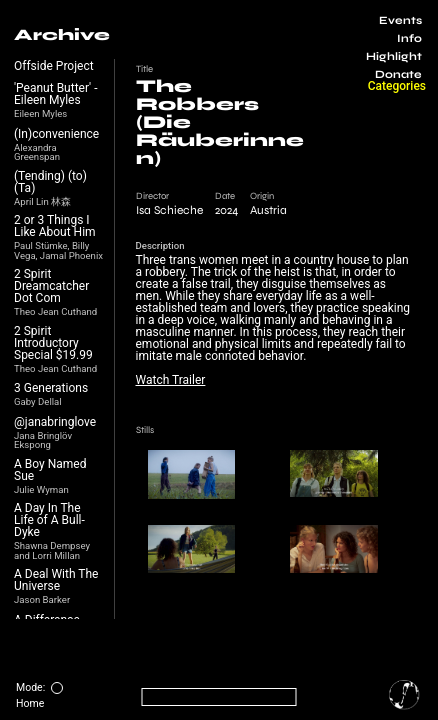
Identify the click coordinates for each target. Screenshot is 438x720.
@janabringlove (55, 422)
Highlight (394, 56)
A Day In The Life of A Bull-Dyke (49, 520)
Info (409, 38)
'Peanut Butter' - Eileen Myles (55, 94)
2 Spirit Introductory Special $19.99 (53, 343)
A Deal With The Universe (56, 580)
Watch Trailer (171, 380)
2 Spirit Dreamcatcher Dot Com (51, 286)
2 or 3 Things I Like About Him (55, 226)
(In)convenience (56, 134)
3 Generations (51, 388)
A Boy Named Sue (50, 470)
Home (30, 703)
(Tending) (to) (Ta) (50, 182)
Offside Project (54, 66)
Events (400, 20)
